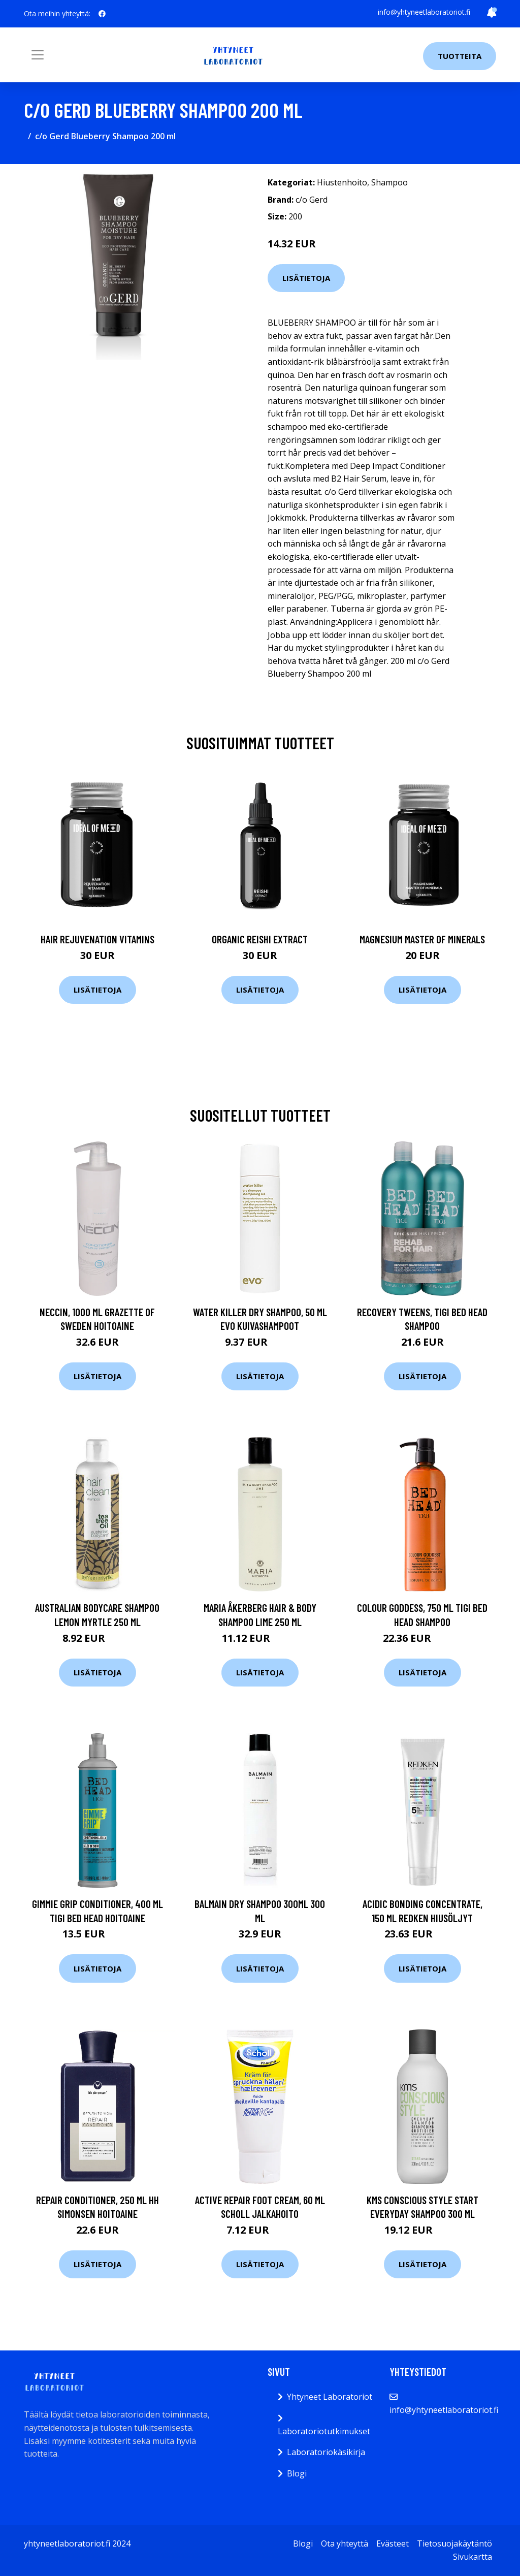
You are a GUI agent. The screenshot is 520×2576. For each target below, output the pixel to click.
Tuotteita (459, 56)
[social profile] (102, 13)
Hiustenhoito (342, 182)
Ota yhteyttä (344, 2543)
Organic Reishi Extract (260, 939)
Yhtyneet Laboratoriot (329, 2396)
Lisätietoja (306, 278)
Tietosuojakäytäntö (454, 2543)
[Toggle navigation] (37, 55)
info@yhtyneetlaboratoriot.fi (424, 12)
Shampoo (389, 182)
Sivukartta (472, 2556)
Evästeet (392, 2543)
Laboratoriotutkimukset (324, 2431)
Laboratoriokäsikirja (326, 2452)
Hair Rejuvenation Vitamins (97, 939)
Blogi (297, 2473)
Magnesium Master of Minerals (422, 939)
